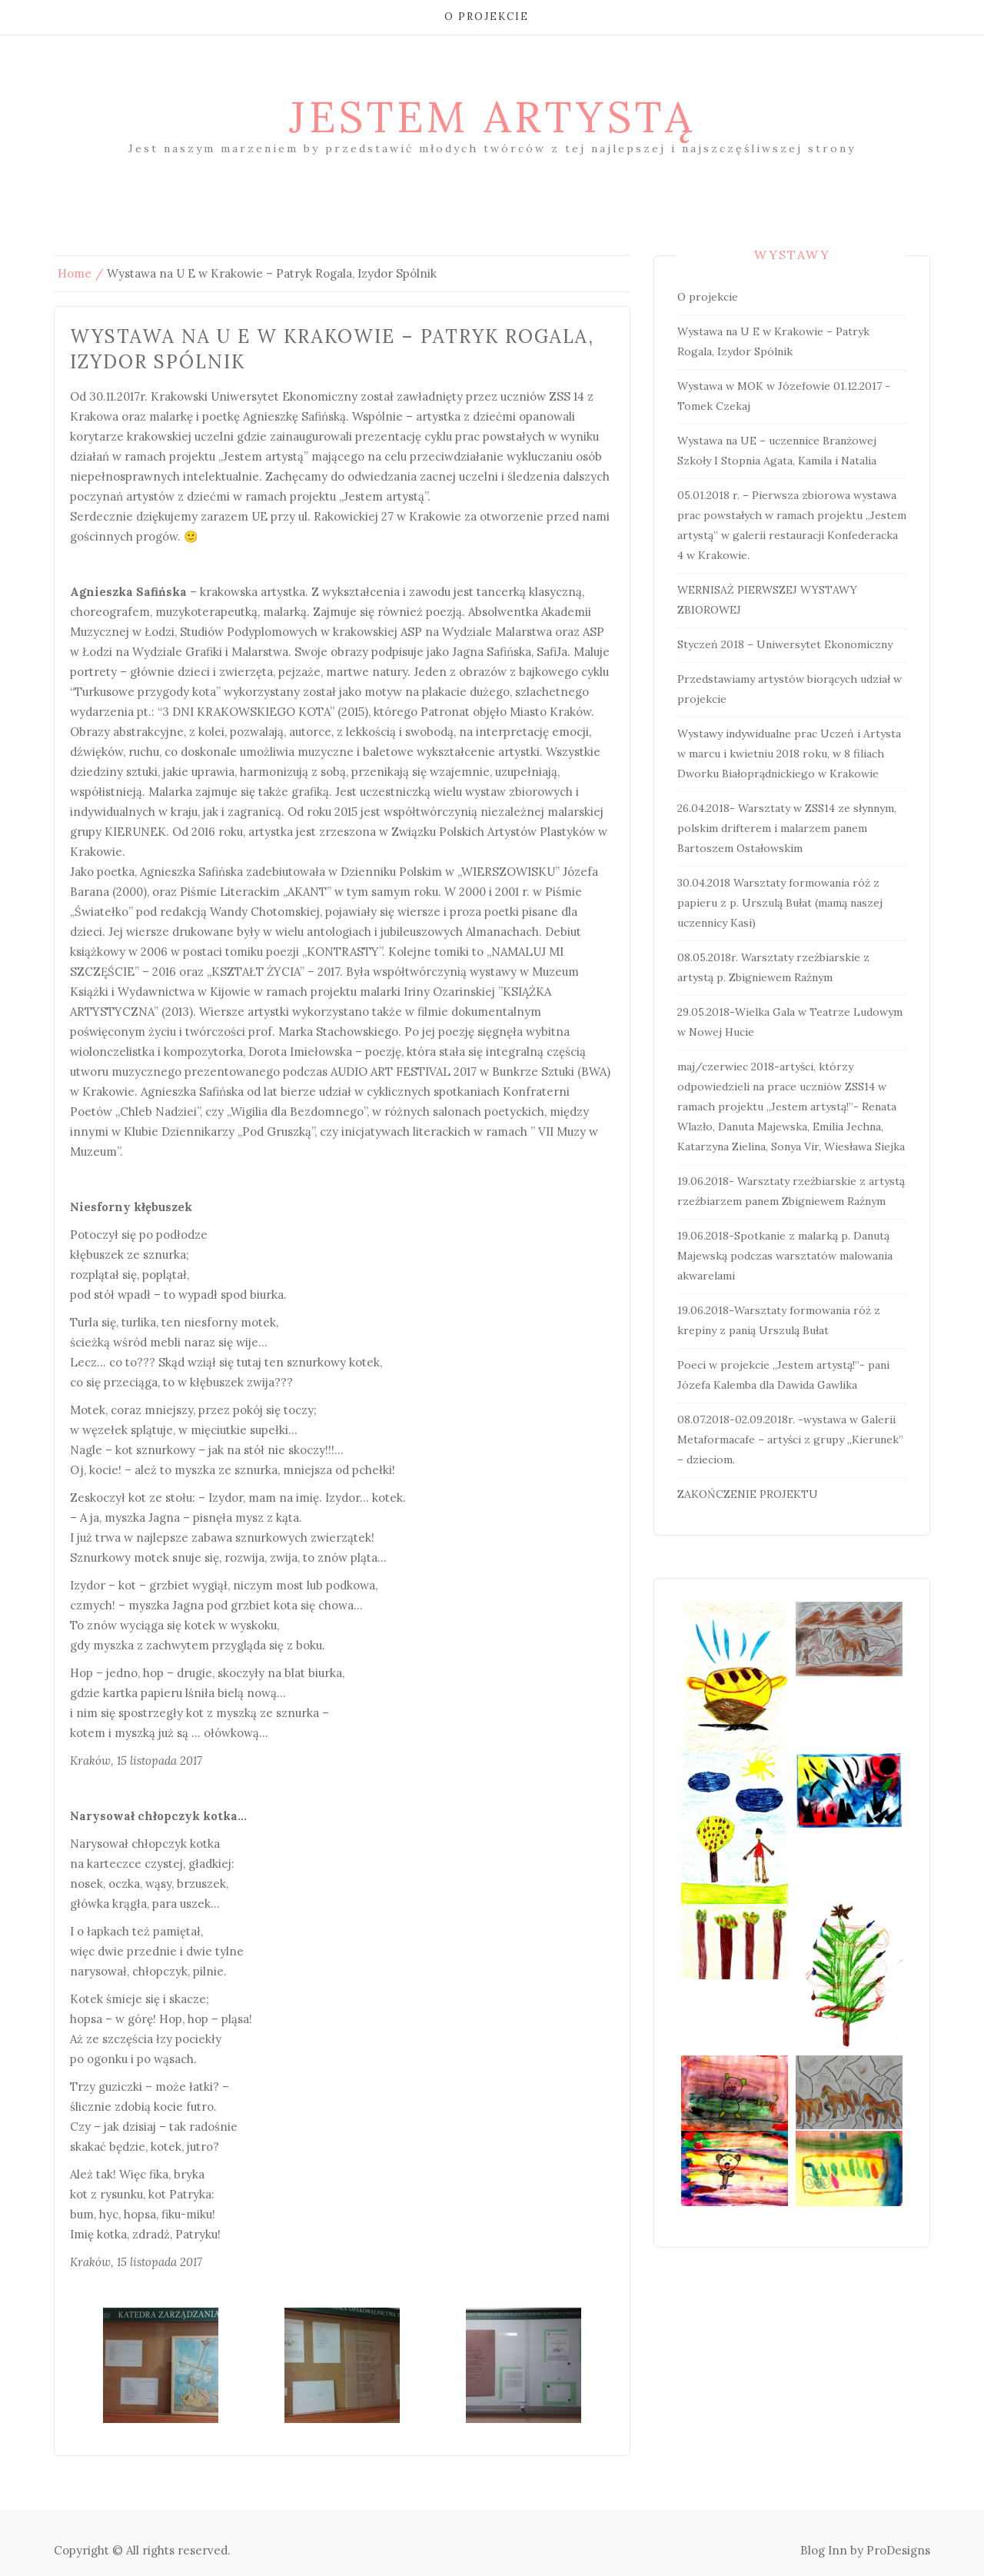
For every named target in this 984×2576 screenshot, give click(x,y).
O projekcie (486, 17)
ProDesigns (898, 2550)
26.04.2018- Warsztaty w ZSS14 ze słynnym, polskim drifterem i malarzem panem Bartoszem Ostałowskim (786, 828)
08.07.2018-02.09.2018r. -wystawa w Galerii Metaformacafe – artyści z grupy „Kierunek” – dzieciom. (790, 1439)
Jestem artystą (492, 117)
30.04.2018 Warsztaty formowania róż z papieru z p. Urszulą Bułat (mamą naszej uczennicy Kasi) (780, 903)
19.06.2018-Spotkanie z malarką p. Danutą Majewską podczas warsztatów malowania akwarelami (785, 1256)
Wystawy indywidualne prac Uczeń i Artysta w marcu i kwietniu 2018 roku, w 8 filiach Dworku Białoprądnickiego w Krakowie (789, 753)
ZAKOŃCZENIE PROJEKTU (747, 1494)
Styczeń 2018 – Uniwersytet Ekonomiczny (785, 644)
